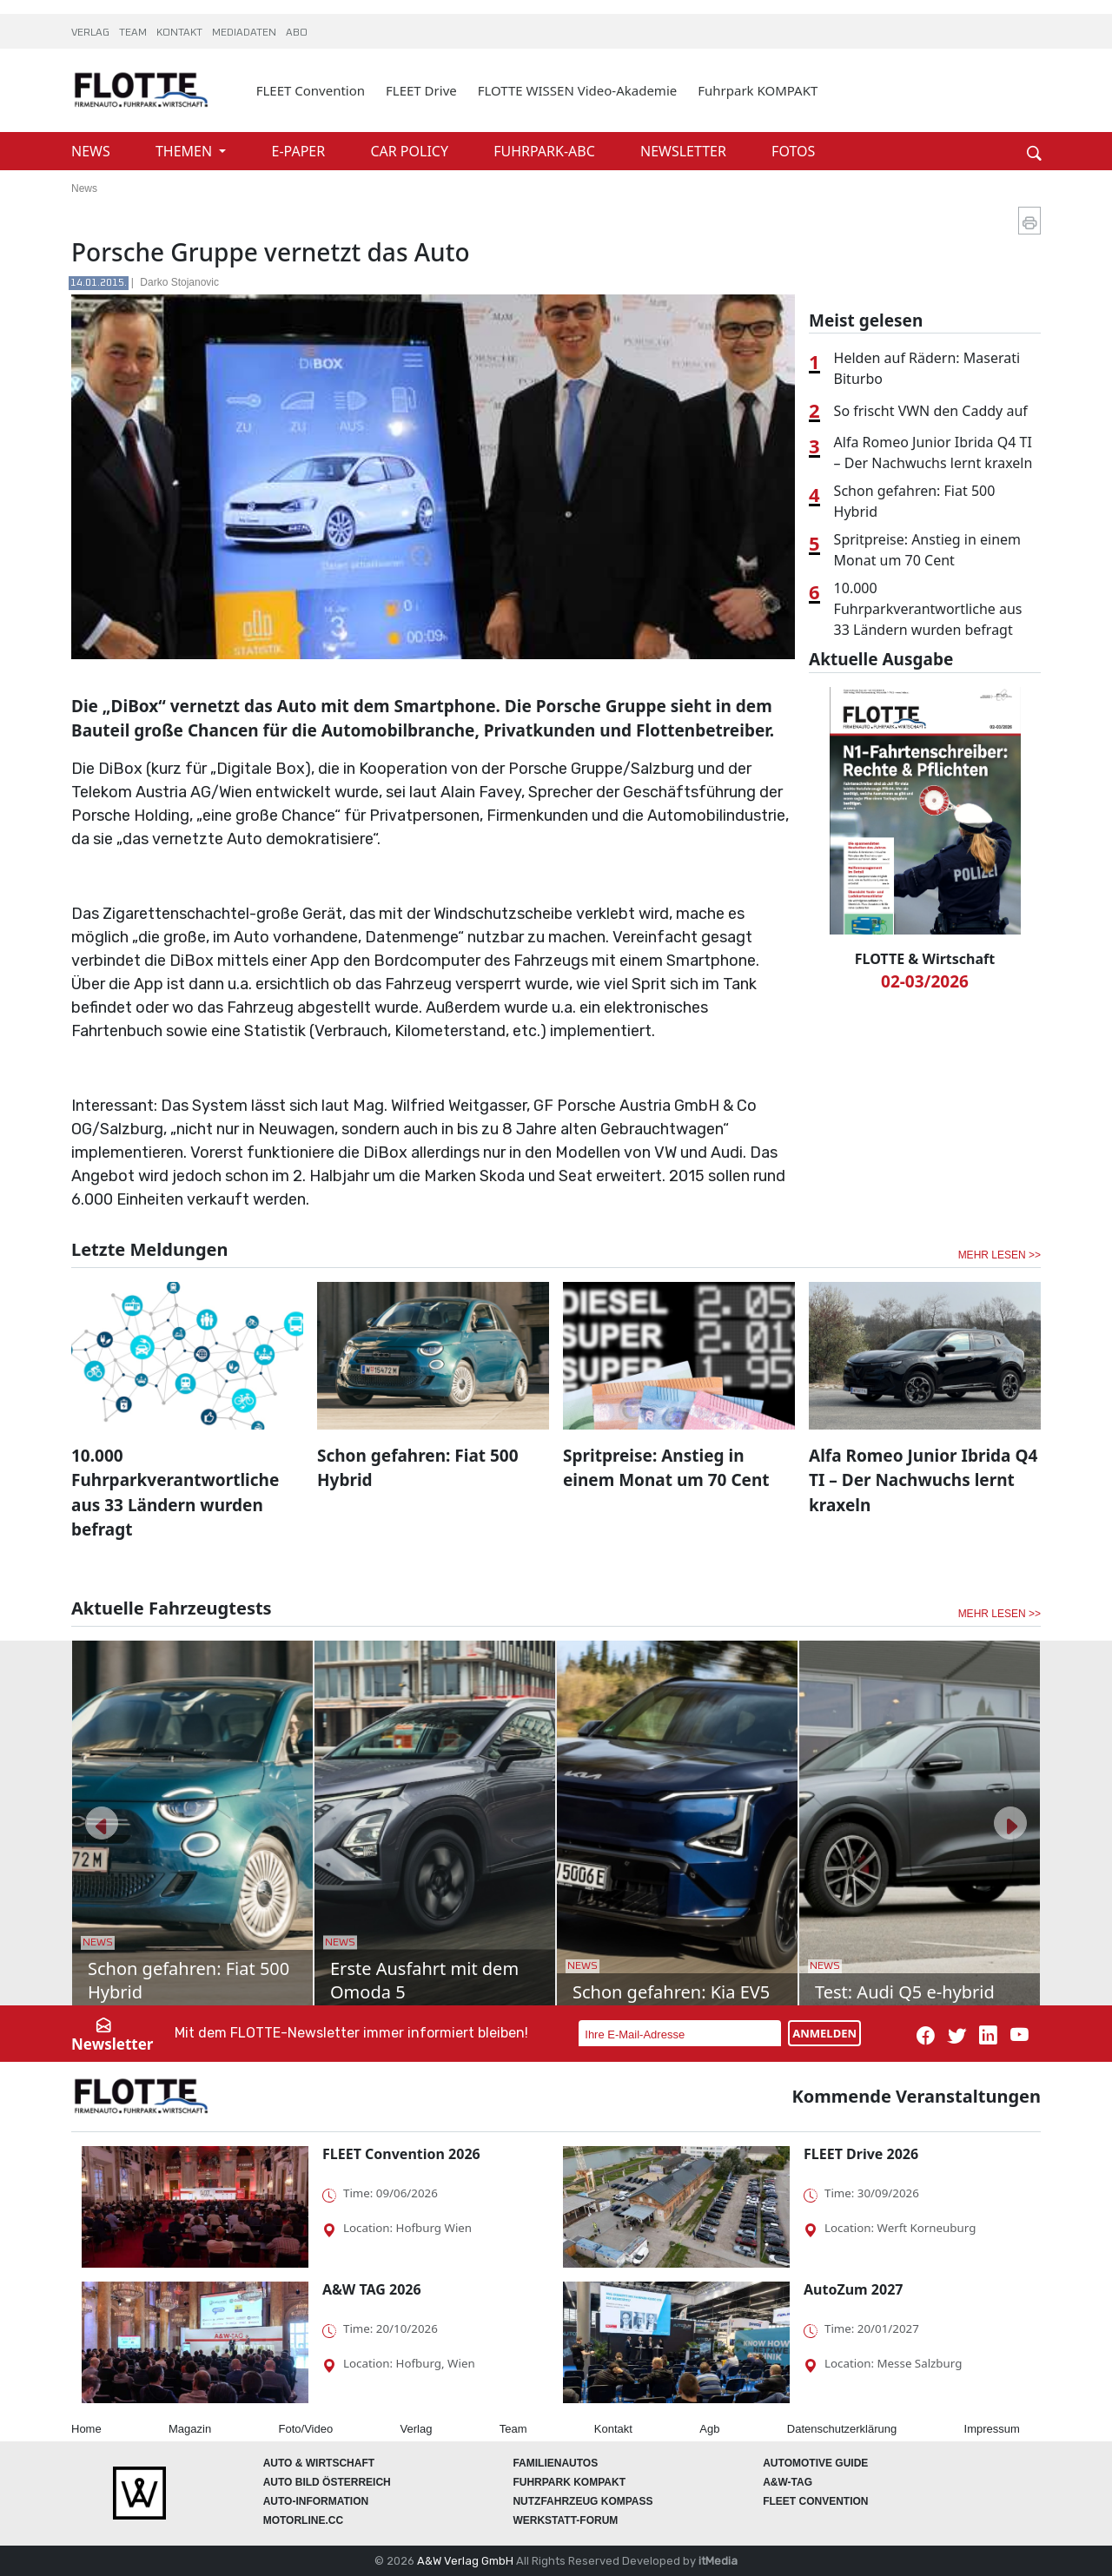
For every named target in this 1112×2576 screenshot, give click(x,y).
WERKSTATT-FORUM (565, 2520)
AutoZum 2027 (853, 2289)
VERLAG (91, 33)
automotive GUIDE (815, 2463)
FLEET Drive (421, 90)
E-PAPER (300, 151)
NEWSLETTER (685, 151)
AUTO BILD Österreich (327, 2482)
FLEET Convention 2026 (401, 2153)
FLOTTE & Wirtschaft (925, 958)
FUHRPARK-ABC (546, 151)
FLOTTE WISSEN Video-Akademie (578, 90)
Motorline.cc (303, 2520)
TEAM (134, 33)
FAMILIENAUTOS (555, 2463)
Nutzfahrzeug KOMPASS (582, 2501)
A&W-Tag (787, 2482)
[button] (101, 1823)
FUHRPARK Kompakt (569, 2482)
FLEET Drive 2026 (861, 2153)
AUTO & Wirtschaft (318, 2463)
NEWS (92, 151)
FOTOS (793, 151)
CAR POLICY (411, 151)
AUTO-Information (316, 2501)
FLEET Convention (310, 90)
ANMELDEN (824, 2033)
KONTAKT (180, 33)
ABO (297, 33)
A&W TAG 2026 (371, 2289)
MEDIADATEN (245, 33)
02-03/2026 (925, 981)
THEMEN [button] (185, 151)
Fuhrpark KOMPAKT (757, 90)
